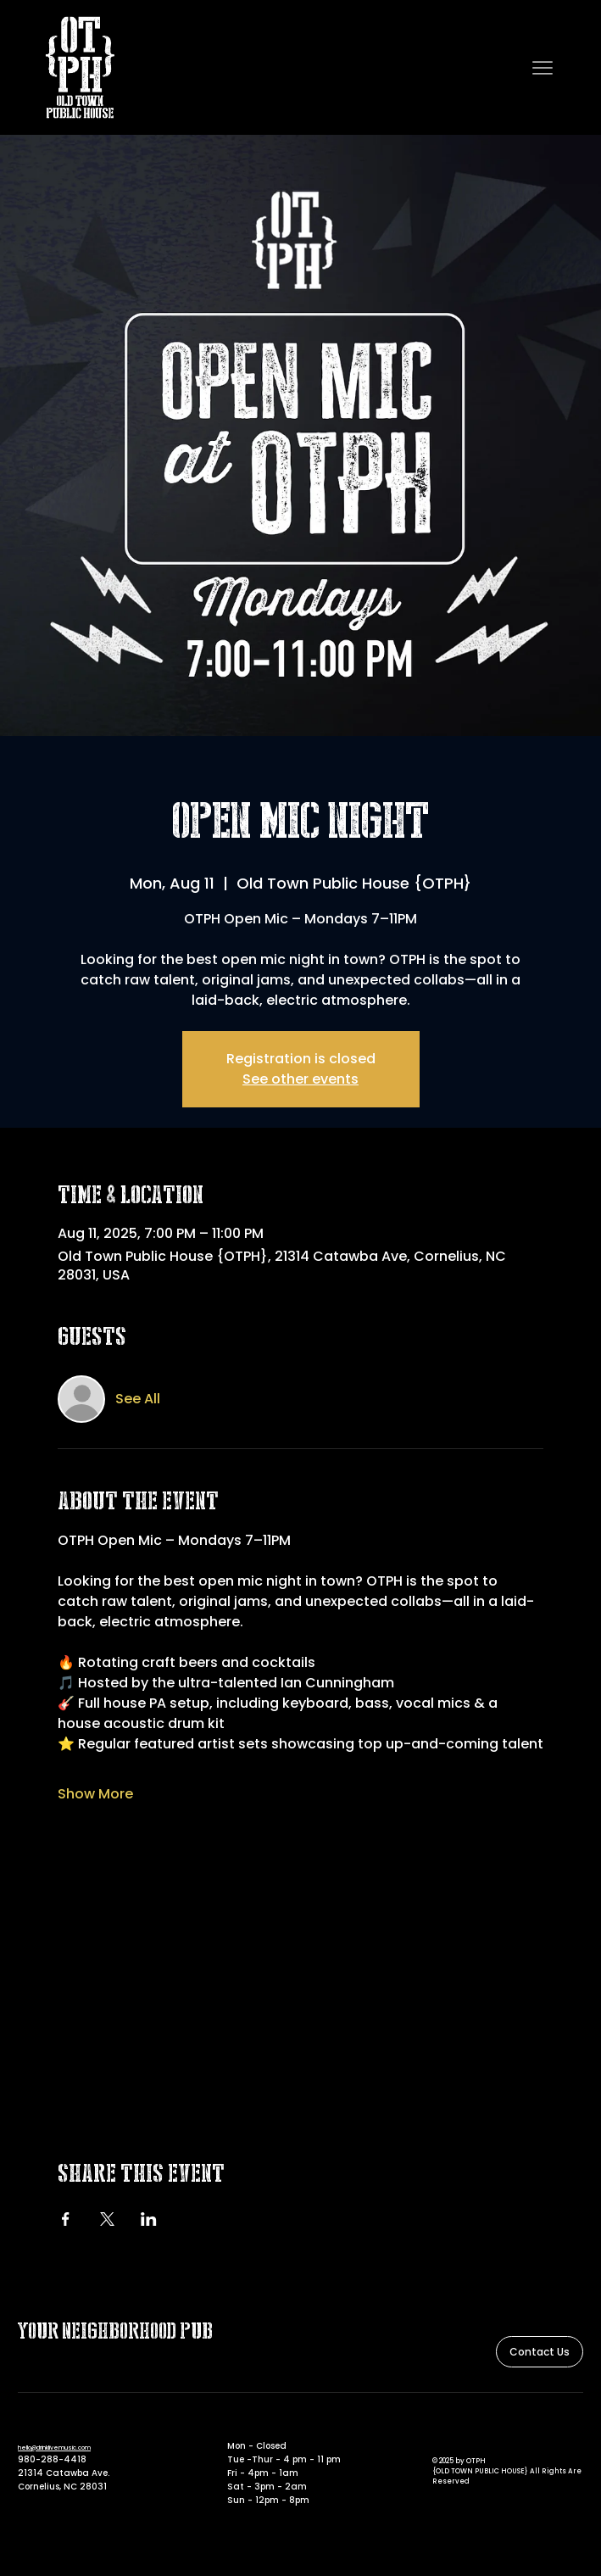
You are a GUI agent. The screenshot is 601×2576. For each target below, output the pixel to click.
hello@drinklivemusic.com (54, 2447)
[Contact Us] (539, 2351)
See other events (300, 1079)
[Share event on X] (107, 2219)
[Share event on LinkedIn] (149, 2219)
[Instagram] (460, 2426)
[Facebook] (439, 2426)
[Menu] (542, 68)
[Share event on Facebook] (66, 2219)
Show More (95, 1794)
